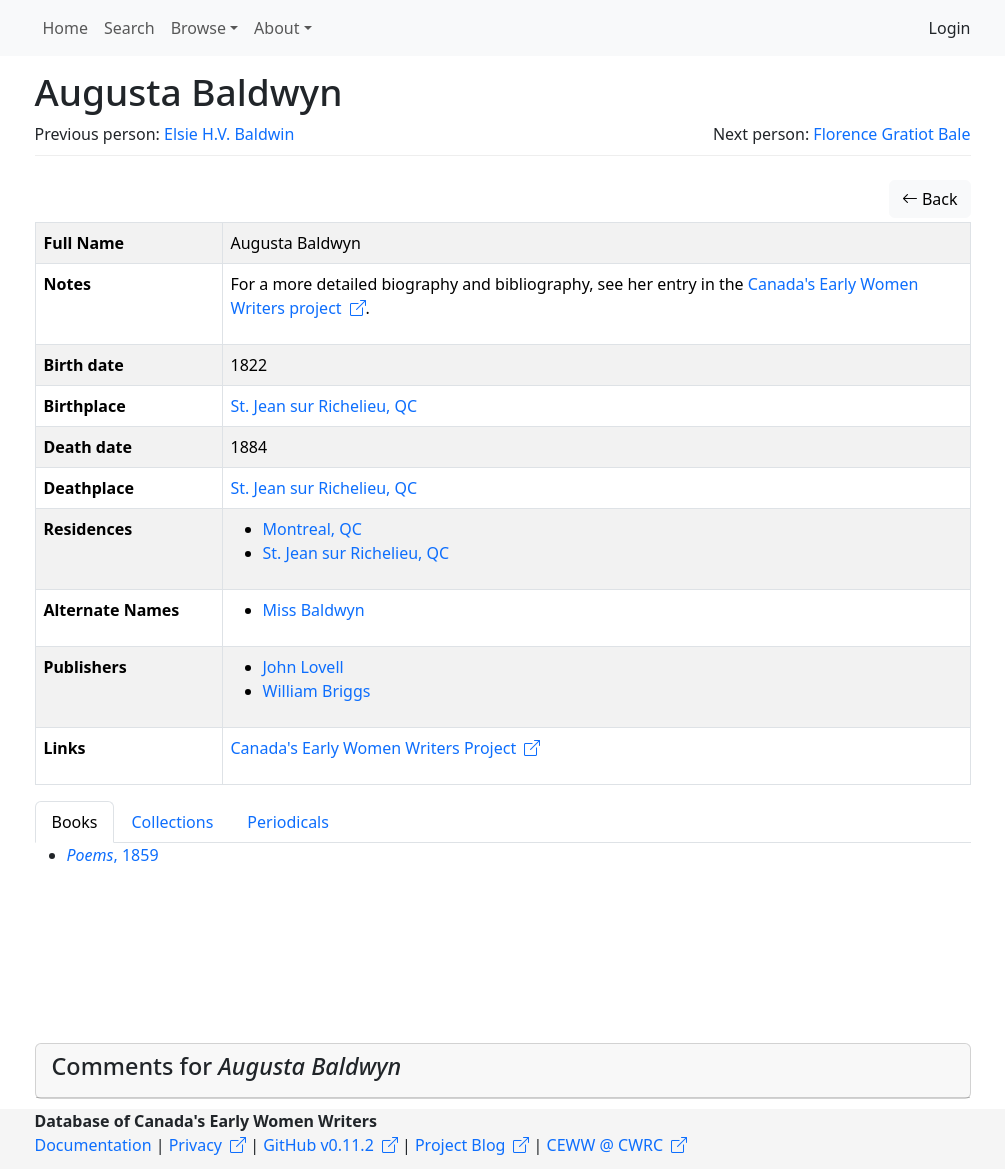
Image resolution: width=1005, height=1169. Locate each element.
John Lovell (303, 667)
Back (930, 199)
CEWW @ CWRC (605, 1145)
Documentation (93, 1145)
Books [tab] (75, 822)
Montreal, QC (312, 529)
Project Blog (460, 1145)
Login (950, 28)
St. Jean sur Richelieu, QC (324, 406)
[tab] (503, 1070)
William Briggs (317, 691)
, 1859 (113, 855)
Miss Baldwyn (314, 610)
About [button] (276, 28)
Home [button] (66, 28)
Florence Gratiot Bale (891, 134)
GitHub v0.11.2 (318, 1145)
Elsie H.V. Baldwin (229, 134)
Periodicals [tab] (288, 822)
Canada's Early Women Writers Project (374, 748)
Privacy (195, 1145)
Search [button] (129, 28)
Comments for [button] (227, 1066)
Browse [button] (198, 28)
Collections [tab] (172, 822)
